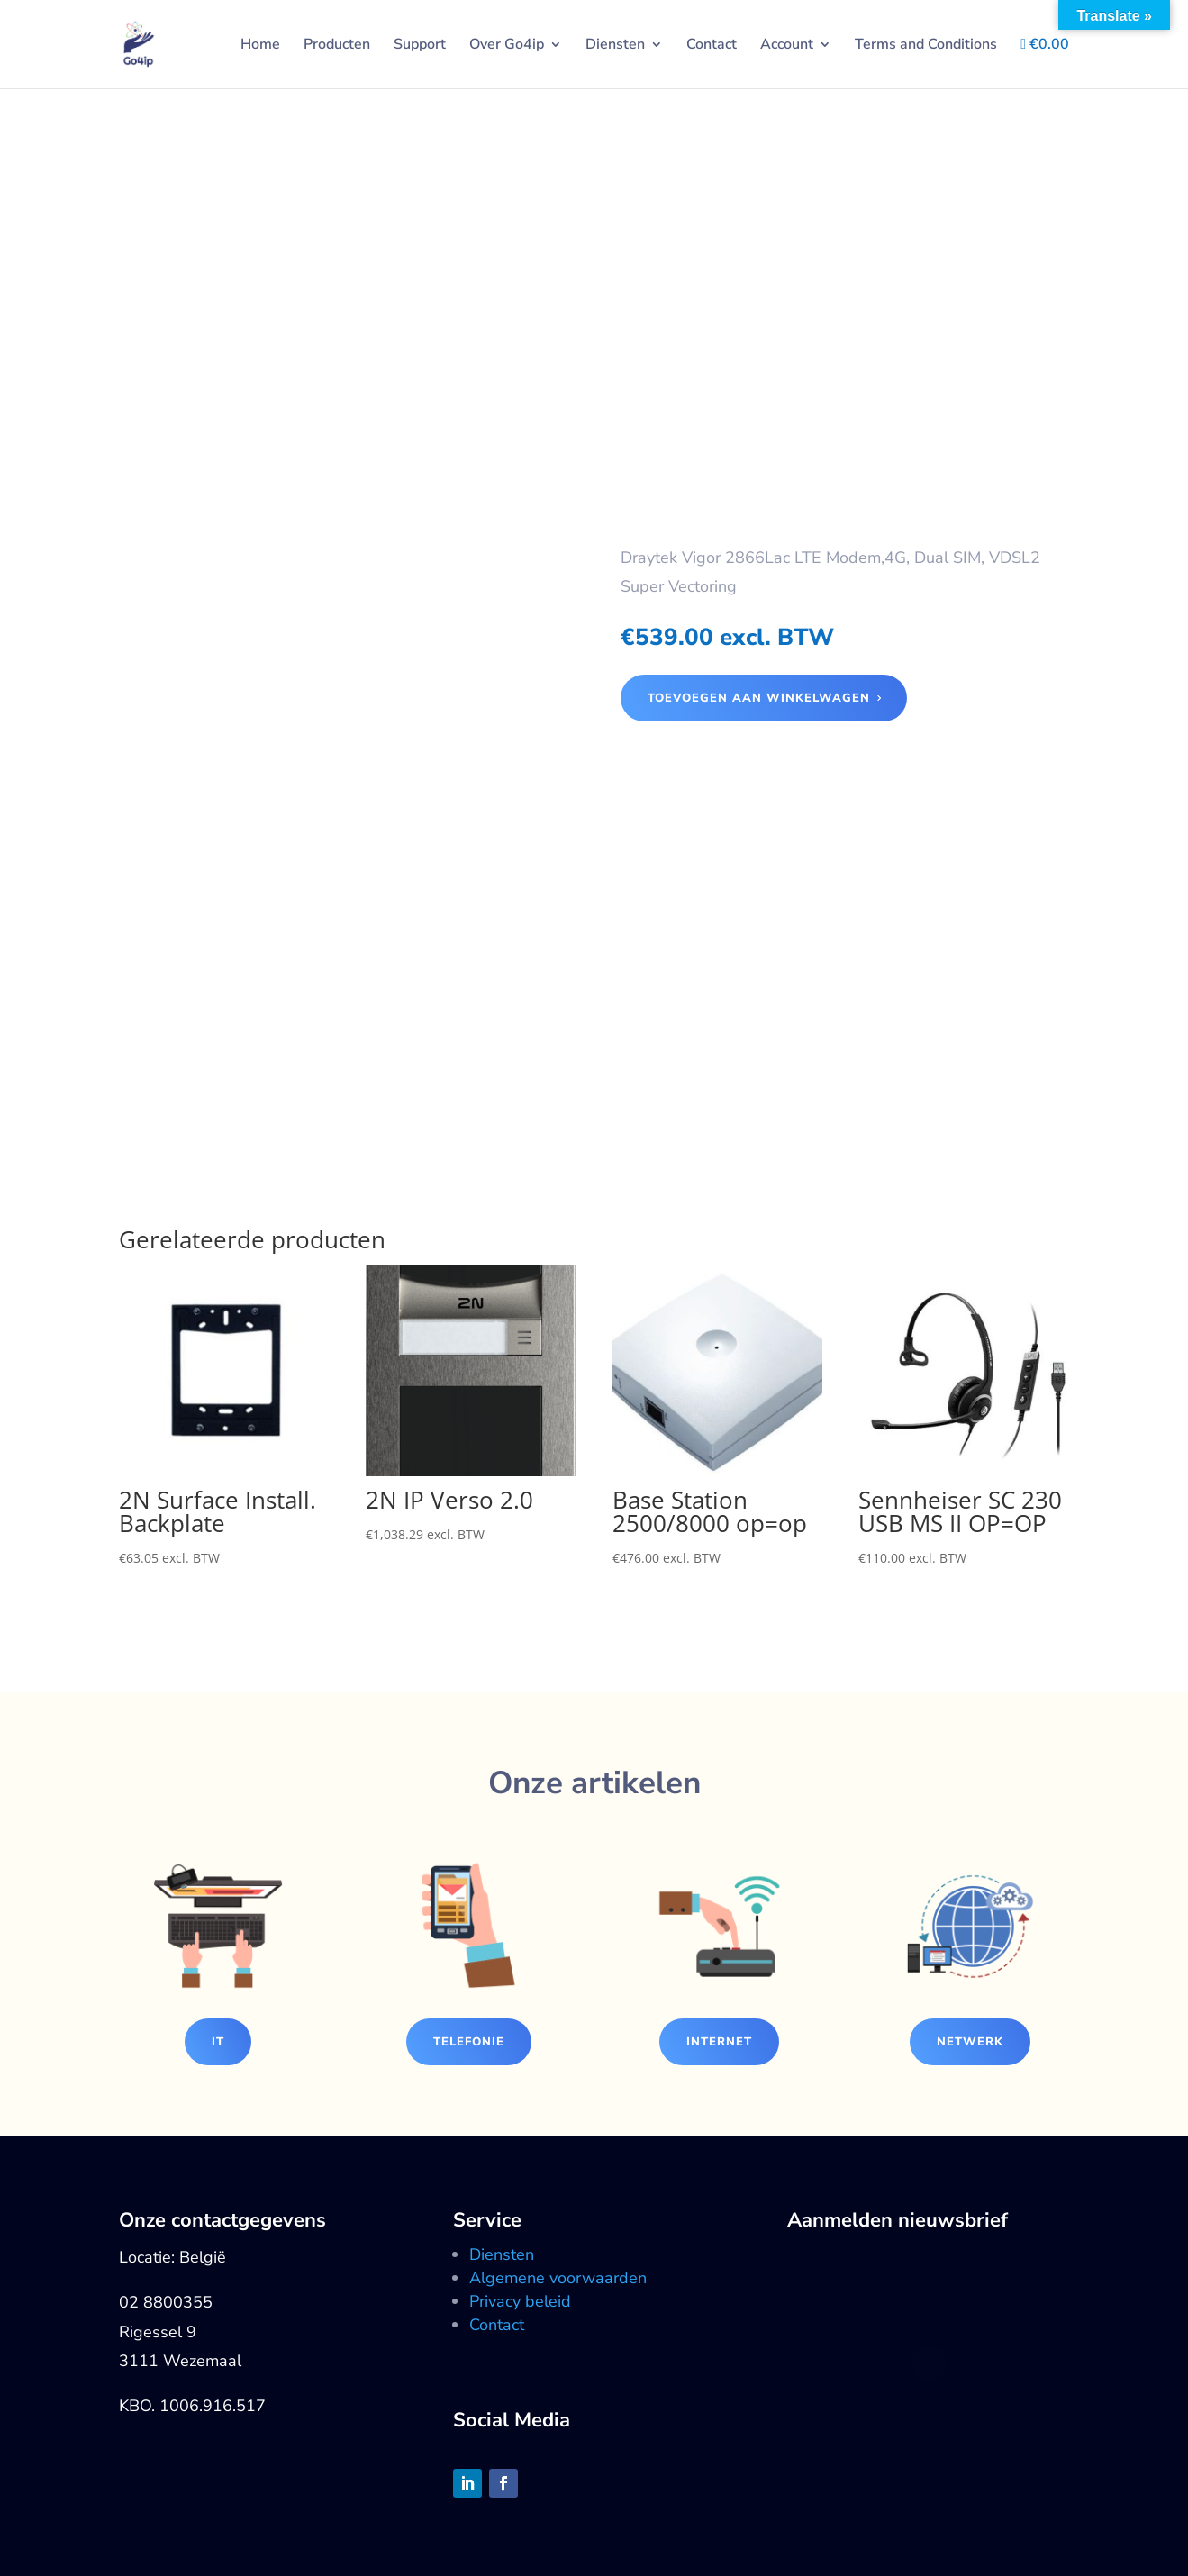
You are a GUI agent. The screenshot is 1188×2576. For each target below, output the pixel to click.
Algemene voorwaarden (558, 2278)
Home (260, 46)
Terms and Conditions (926, 46)
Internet (719, 2042)
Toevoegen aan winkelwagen (759, 698)
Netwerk (970, 2042)
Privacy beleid (520, 2301)
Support (420, 46)
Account (786, 46)
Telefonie (468, 2042)
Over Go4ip (506, 46)
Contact (711, 46)
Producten (337, 46)
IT (218, 2042)
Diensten (615, 46)
